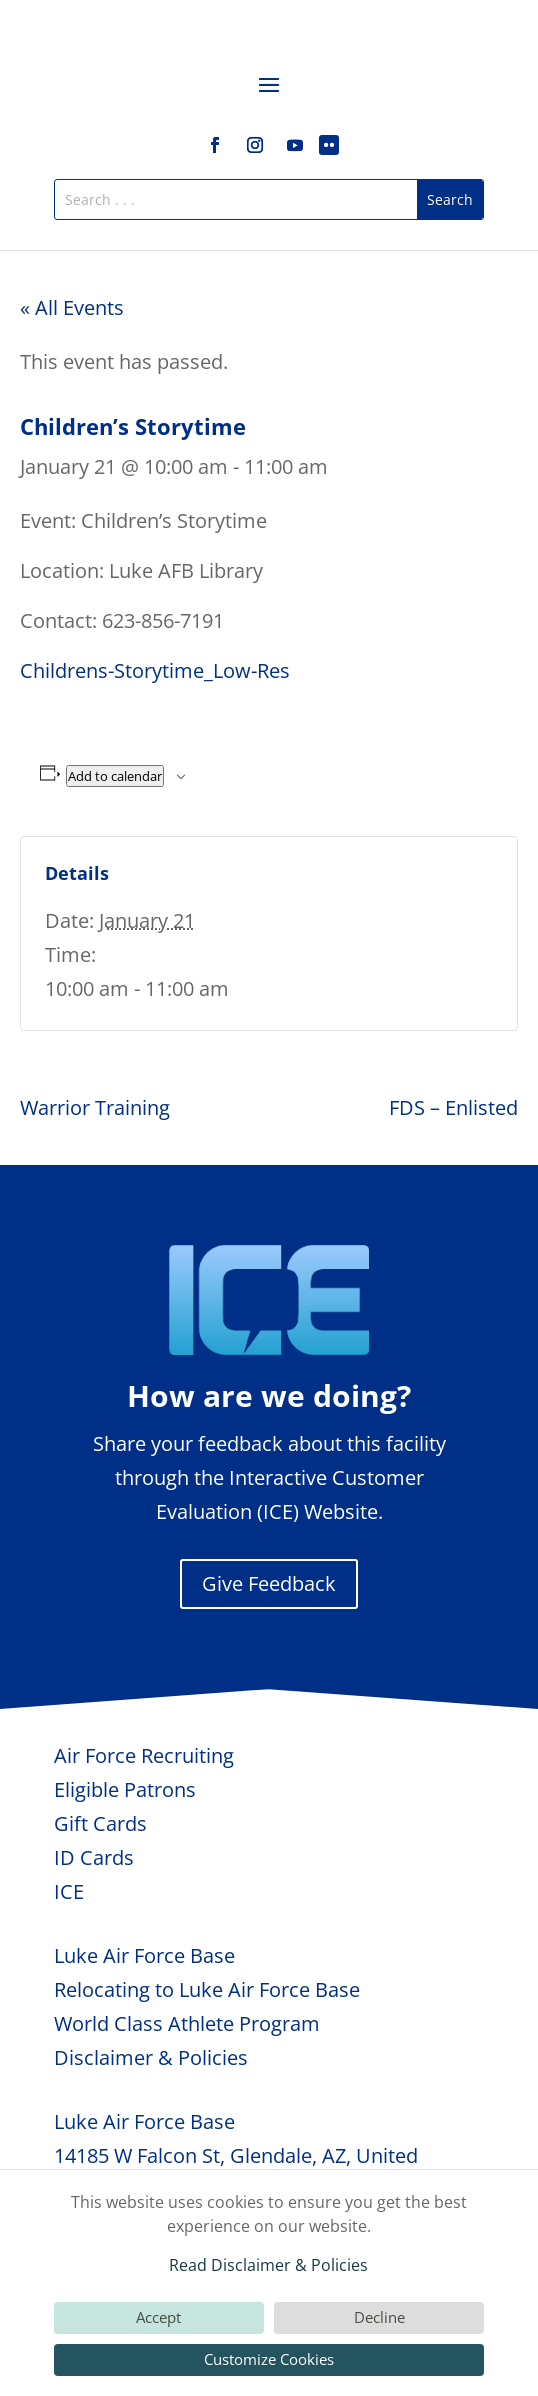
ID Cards (94, 1857)
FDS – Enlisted (453, 1107)
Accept (158, 2317)
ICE (69, 1891)
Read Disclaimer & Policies (268, 2265)
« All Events (72, 307)
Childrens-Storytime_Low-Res (155, 670)
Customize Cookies (269, 2359)
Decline (379, 2317)
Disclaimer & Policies (151, 2057)
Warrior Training (95, 1107)
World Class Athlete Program (187, 2023)
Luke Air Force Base (144, 1955)
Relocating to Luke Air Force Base (207, 1989)
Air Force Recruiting (144, 1755)
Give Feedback (269, 1583)
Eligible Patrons (125, 1789)
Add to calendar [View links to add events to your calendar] (115, 776)
